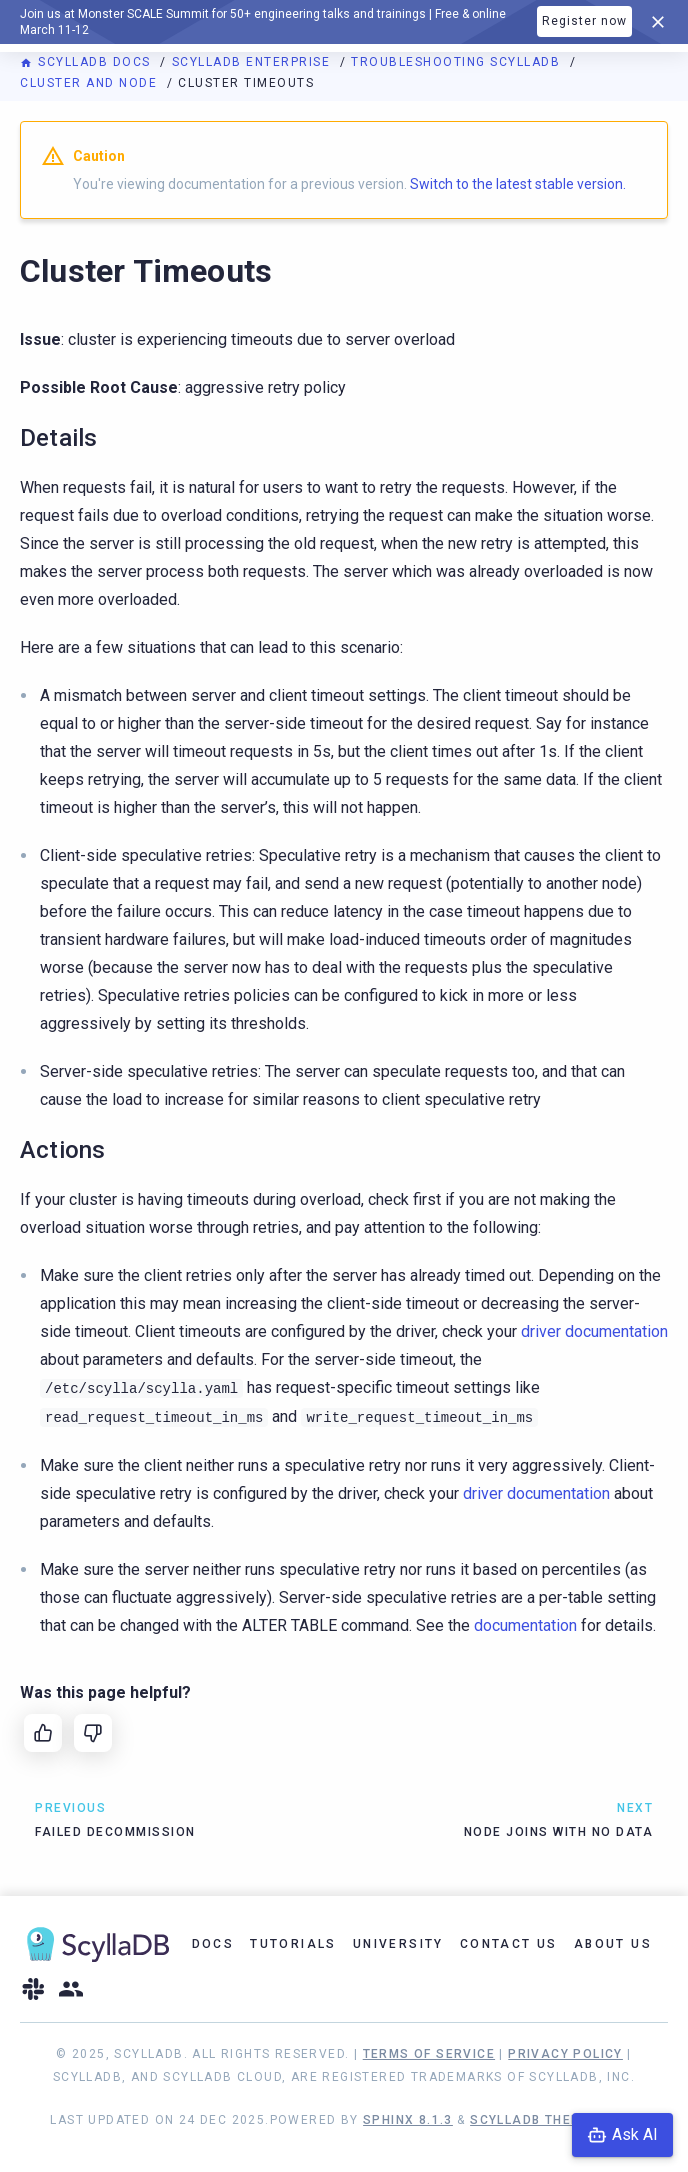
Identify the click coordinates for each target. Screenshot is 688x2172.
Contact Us (509, 1944)
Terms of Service (429, 2054)
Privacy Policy (565, 2054)
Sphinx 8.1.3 (408, 2120)
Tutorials (293, 1944)
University (398, 1944)
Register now (584, 21)
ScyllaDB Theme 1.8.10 (553, 2120)
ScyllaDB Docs (87, 62)
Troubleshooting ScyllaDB (458, 62)
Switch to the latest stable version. (518, 184)
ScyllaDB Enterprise (253, 62)
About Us (613, 1944)
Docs (213, 1944)
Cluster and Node (91, 83)
